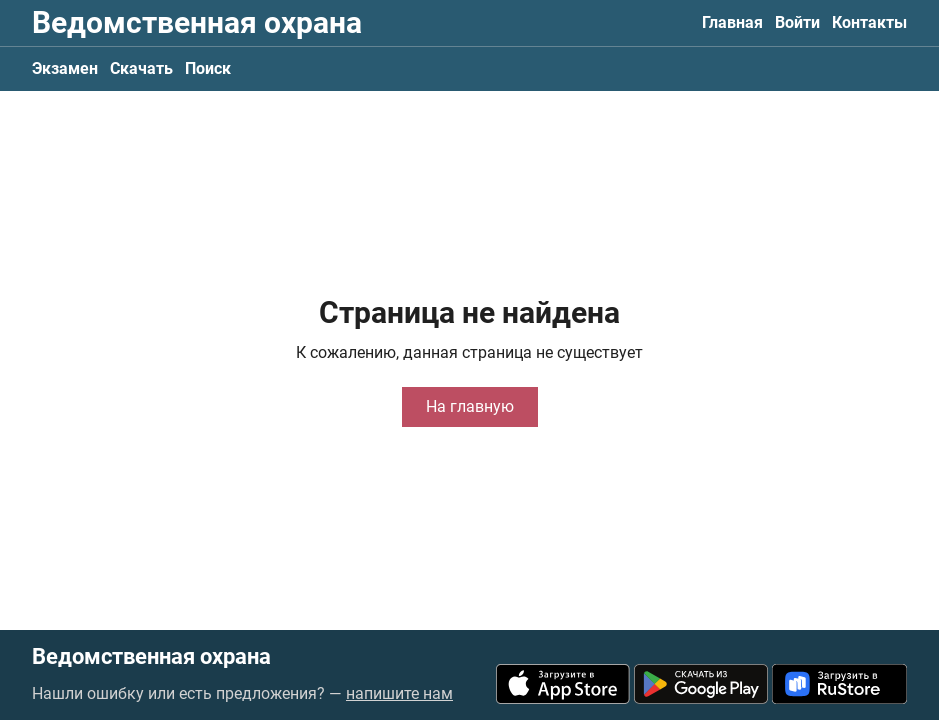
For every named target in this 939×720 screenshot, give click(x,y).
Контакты (869, 22)
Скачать (141, 68)
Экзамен (65, 68)
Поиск (208, 68)
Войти (797, 22)
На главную (470, 406)
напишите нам (399, 693)
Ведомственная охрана (197, 22)
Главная (732, 22)
